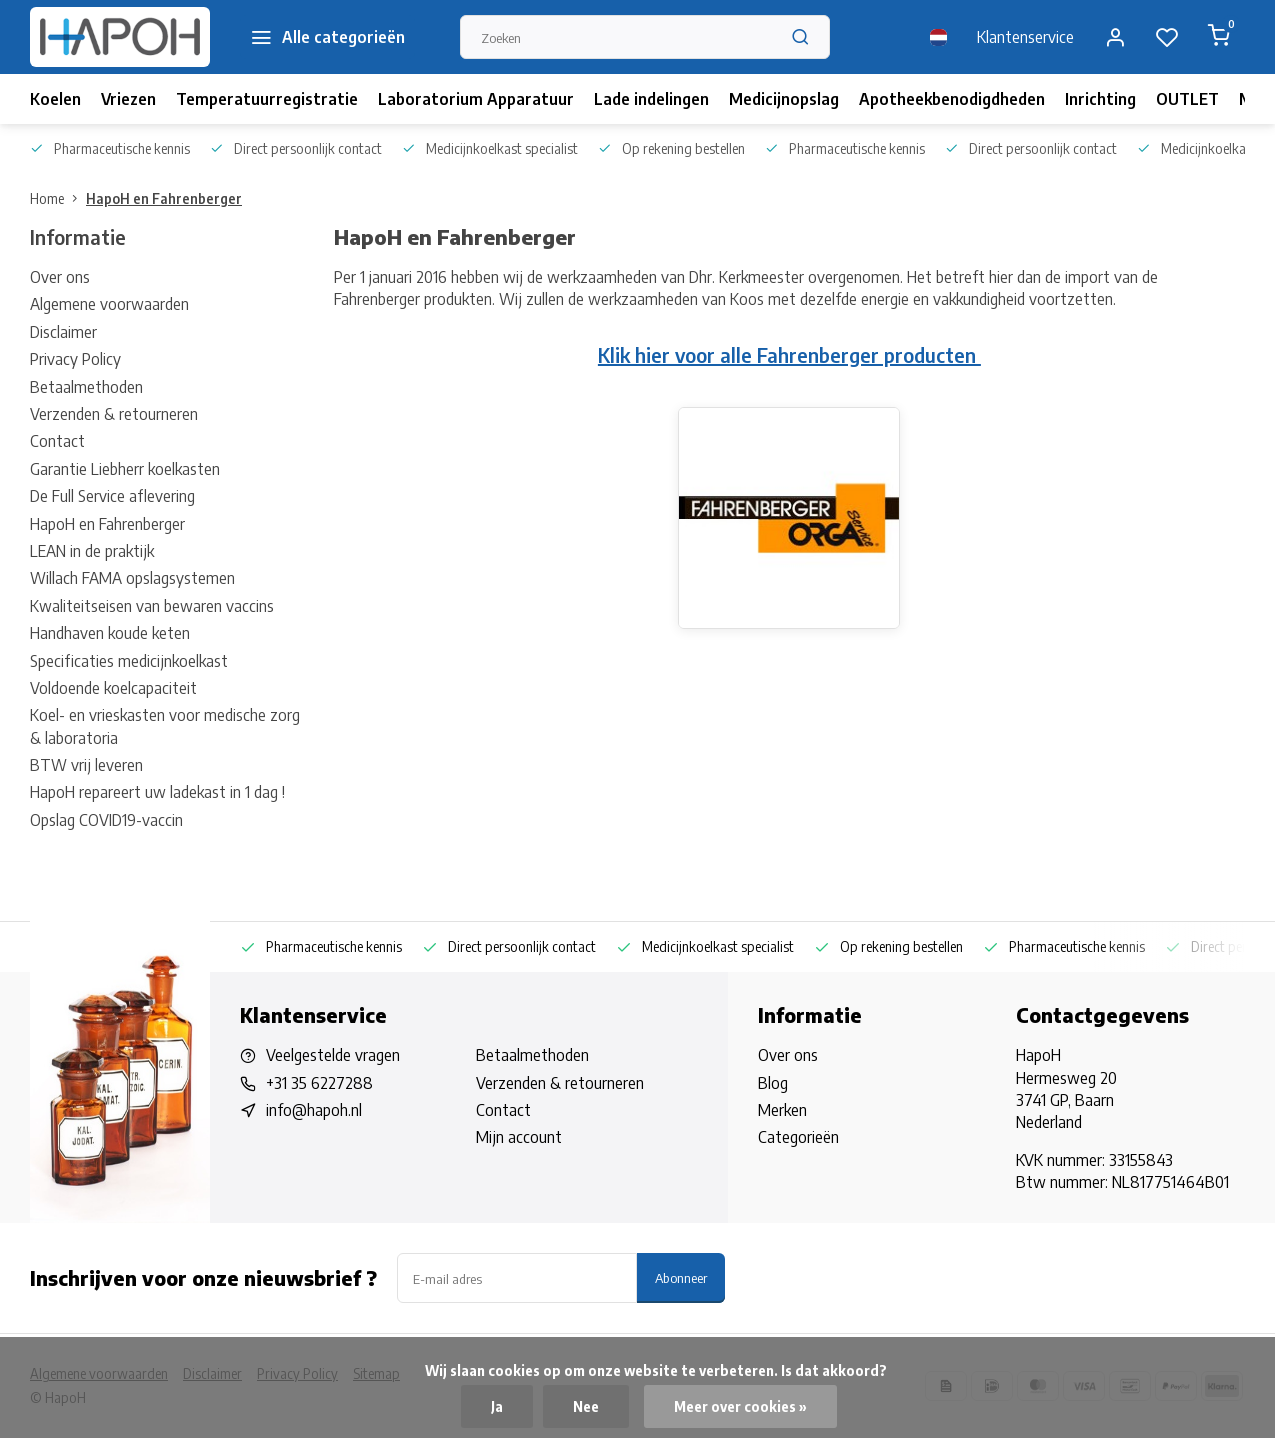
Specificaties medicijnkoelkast (129, 661)
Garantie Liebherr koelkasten (125, 469)
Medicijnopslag (784, 99)
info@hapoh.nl (314, 1110)
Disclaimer (63, 332)
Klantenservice (1025, 37)
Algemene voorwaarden (109, 304)
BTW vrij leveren (86, 765)
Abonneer (681, 1277)
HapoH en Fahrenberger (164, 198)
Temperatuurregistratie (267, 99)
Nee (586, 1406)
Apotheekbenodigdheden (952, 99)
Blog (773, 1083)
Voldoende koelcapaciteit (113, 688)
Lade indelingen (651, 99)
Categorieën (798, 1137)
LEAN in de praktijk (92, 551)
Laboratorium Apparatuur (476, 99)
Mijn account (519, 1137)
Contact (57, 441)
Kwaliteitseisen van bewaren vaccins (152, 606)
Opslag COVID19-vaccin (106, 820)
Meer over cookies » (740, 1406)
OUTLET (1187, 99)
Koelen (55, 99)
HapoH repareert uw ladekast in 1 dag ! (157, 792)
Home (58, 198)
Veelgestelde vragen (333, 1055)
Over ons (60, 277)
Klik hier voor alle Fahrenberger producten (789, 354)
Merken (782, 1110)
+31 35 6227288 (319, 1083)
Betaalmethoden (86, 387)
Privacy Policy (75, 359)
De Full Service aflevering (112, 496)
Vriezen (128, 99)
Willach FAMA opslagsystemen (132, 578)
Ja (497, 1406)
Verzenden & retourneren (114, 414)
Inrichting (1100, 99)
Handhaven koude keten (110, 633)
